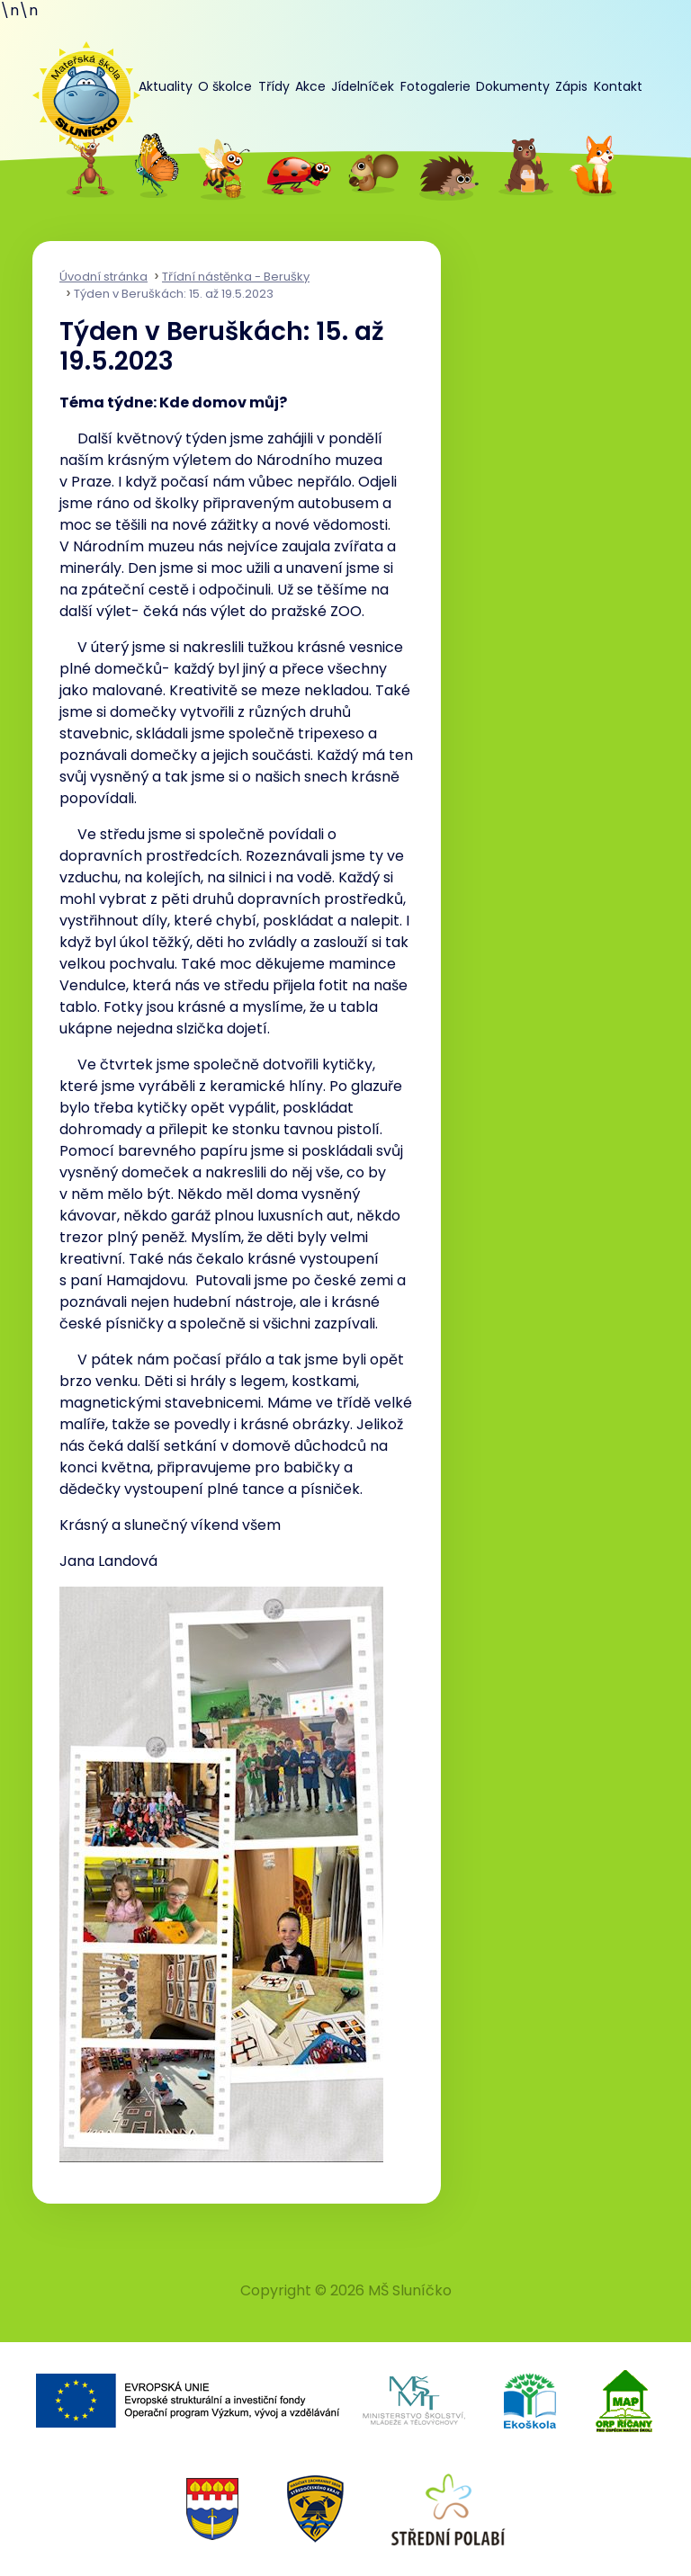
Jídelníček (362, 86)
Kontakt (618, 86)
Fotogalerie (435, 86)
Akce (310, 86)
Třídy (274, 86)
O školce (225, 86)
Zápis (571, 86)
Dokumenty (513, 86)
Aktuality (166, 86)
